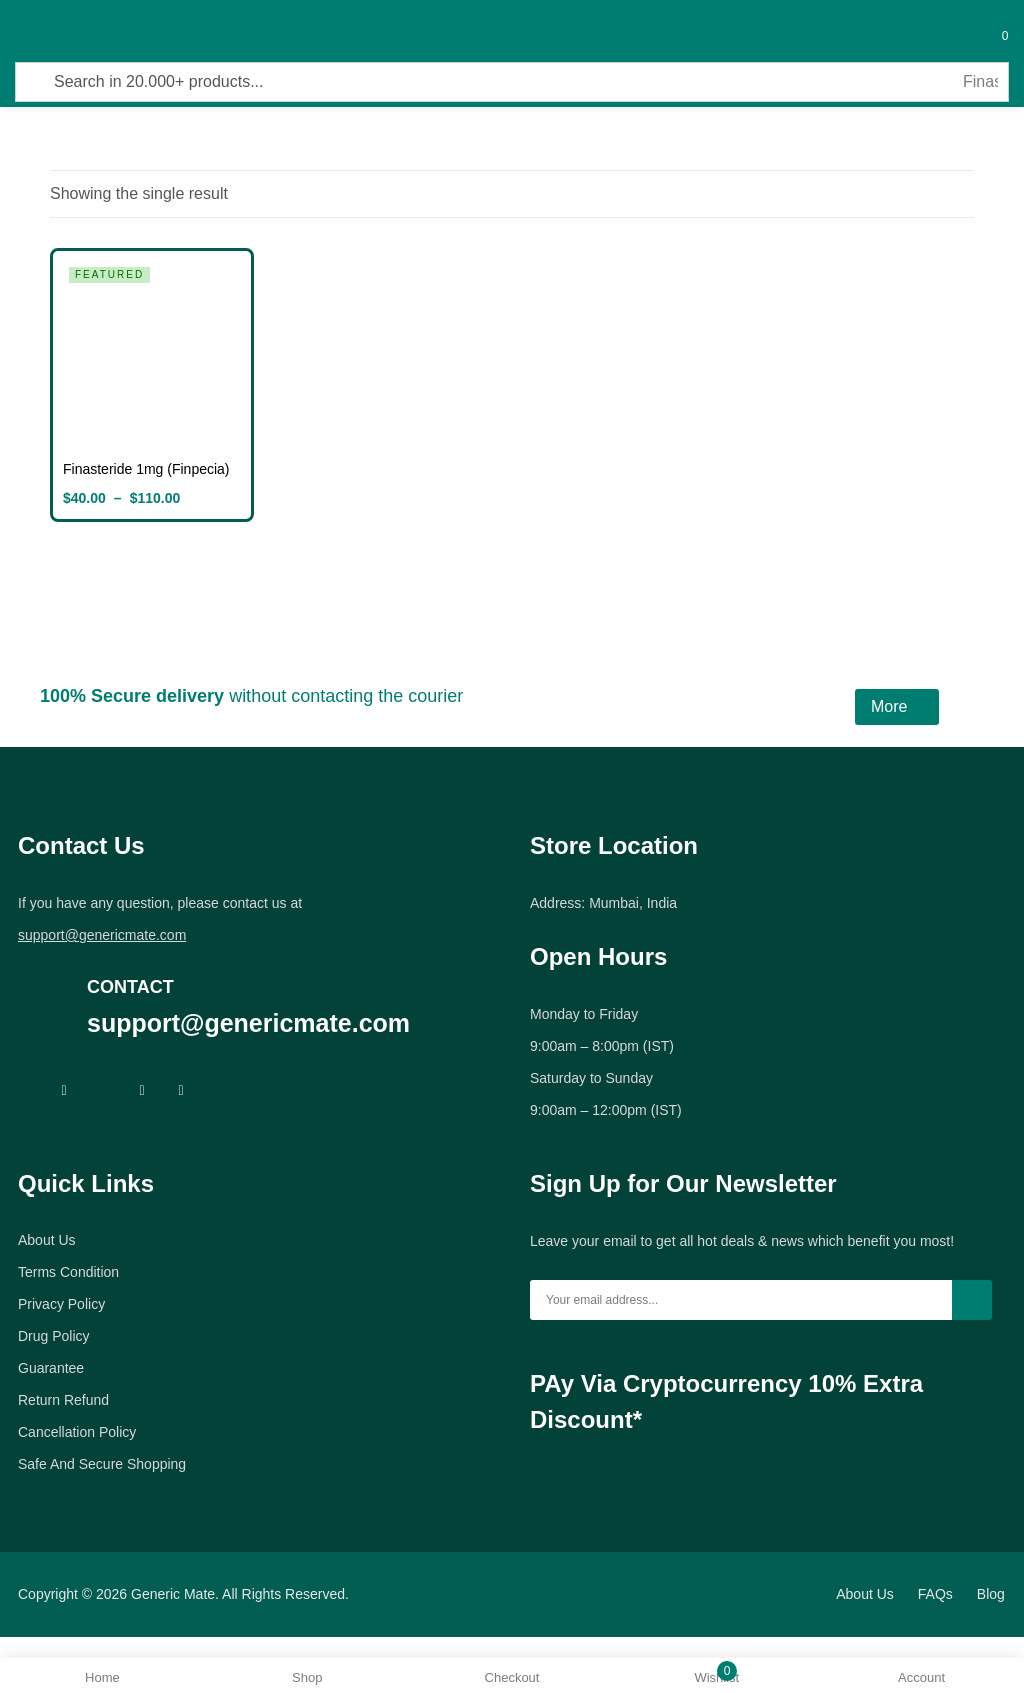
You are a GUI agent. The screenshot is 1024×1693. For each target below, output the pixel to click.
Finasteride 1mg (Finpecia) (146, 469)
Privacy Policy (61, 1304)
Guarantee (51, 1368)
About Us (47, 1240)
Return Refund (63, 1400)
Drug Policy (54, 1336)
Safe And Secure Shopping (102, 1464)
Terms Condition (68, 1272)
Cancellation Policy (77, 1432)
